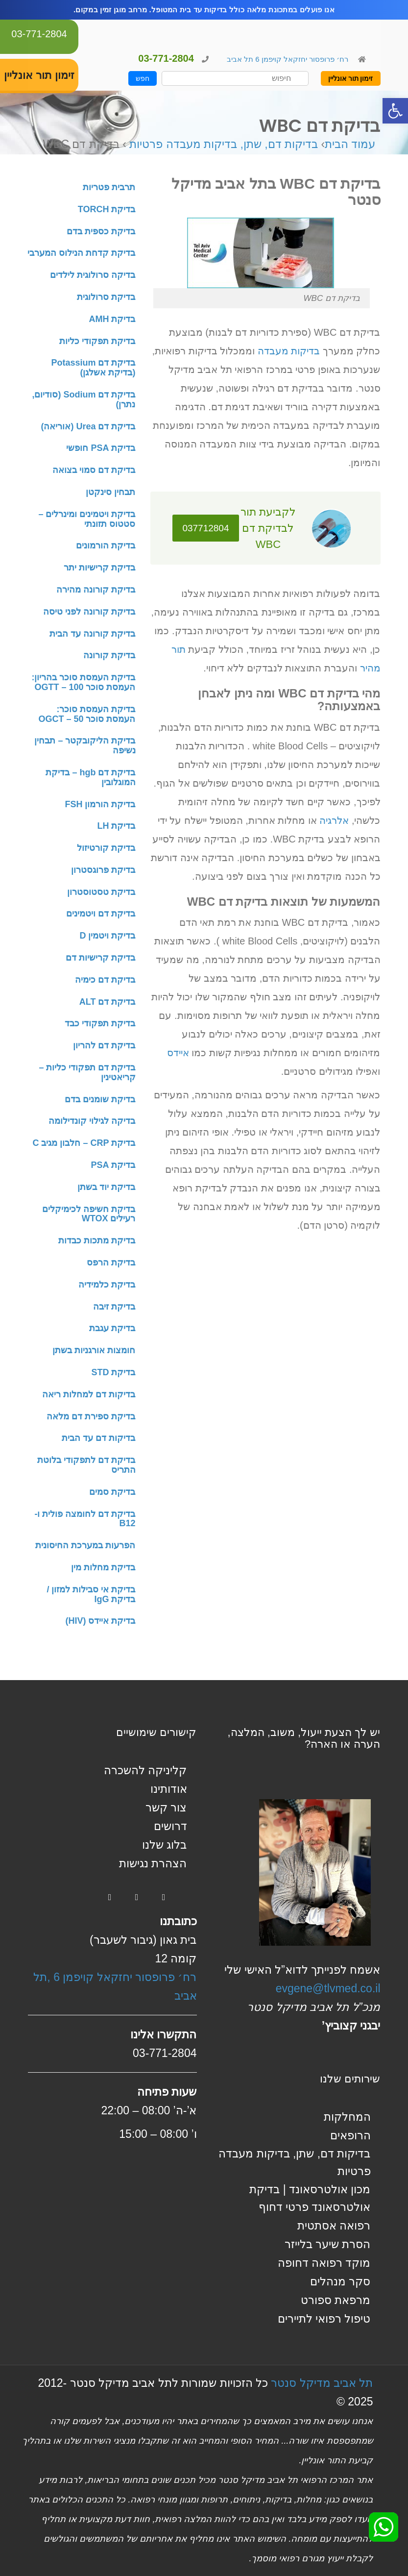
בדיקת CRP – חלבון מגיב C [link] (83, 1143)
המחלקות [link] (347, 2116)
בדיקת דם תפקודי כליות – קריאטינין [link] (87, 1072)
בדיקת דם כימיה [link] (105, 980)
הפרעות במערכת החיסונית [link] (85, 1545)
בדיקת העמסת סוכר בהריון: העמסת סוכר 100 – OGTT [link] (84, 682)
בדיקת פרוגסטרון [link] (103, 870)
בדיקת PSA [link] (113, 1165)
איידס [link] (178, 1052)
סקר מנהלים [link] (340, 2281)
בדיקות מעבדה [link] (289, 351)
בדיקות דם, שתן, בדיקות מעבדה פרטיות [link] (223, 144)
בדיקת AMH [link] (112, 319)
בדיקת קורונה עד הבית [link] (92, 634)
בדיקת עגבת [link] (112, 1328)
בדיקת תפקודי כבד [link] (100, 1023)
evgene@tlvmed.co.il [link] (328, 1988)
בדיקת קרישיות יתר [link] (99, 567)
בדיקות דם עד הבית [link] (98, 1438)
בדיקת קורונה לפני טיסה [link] (89, 612)
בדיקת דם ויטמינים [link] (100, 913)
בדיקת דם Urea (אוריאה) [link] (88, 426)
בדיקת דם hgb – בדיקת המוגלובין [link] (90, 777)
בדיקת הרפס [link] (111, 1262)
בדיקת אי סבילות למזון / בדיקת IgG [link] (91, 1594)
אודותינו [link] (168, 1789)
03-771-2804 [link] (39, 33)
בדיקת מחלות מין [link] (103, 1567)
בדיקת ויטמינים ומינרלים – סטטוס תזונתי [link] (86, 519)
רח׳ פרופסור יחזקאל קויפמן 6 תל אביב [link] (287, 59)
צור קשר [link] (166, 1807)
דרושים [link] (170, 1826)
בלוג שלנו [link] (164, 1844)
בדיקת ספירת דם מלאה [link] (91, 1416)
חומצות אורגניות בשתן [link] (93, 1350)
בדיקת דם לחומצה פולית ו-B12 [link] (85, 1519)
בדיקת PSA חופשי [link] (100, 448)
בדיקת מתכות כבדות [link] (96, 1240)
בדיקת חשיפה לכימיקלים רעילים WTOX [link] (88, 1214)
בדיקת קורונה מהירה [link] (95, 589)
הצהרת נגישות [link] (153, 1863)
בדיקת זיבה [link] (114, 1307)
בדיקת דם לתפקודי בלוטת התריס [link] (86, 1465)
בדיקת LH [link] (116, 826)
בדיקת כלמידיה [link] (106, 1284)
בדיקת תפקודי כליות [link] (97, 341)
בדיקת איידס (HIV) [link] (100, 1621)
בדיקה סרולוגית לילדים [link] (92, 275)
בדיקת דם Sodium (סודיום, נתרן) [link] (83, 399)
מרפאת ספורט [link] (335, 2300)
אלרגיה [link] (334, 820)
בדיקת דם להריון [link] (104, 1045)
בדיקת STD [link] (113, 1372)
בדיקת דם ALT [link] (107, 1002)
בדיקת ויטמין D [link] (107, 936)
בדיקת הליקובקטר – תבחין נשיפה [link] (84, 745)
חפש (142, 78)
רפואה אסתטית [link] (333, 2225)
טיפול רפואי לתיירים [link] (324, 2318)
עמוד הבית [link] (350, 144)
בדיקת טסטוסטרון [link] (101, 892)
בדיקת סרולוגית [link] (106, 297)
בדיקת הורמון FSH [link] (100, 804)
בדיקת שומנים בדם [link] (100, 1099)
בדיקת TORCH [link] (107, 209)
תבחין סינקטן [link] (110, 492)
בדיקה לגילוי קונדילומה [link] (91, 1121)
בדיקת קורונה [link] (109, 655)
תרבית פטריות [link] (109, 187)
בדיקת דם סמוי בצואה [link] (93, 470)
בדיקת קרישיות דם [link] (100, 958)
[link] (395, 111)
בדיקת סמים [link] (112, 1492)
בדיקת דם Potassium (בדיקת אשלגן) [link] (93, 367)
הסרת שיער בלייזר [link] (328, 2244)
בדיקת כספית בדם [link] (101, 231)
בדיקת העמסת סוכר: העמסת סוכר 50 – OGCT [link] (86, 714)
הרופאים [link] (350, 2135)
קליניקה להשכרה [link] (145, 1770)
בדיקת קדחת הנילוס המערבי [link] (81, 253)
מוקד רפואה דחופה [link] (324, 2262)
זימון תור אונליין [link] (350, 78)
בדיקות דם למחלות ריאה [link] (88, 1394)
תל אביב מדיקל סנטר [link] (322, 2383)
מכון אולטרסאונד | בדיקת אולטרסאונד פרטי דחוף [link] (309, 2198)
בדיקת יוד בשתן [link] (106, 1187)
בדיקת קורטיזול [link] (106, 848)
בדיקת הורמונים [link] (105, 545)
